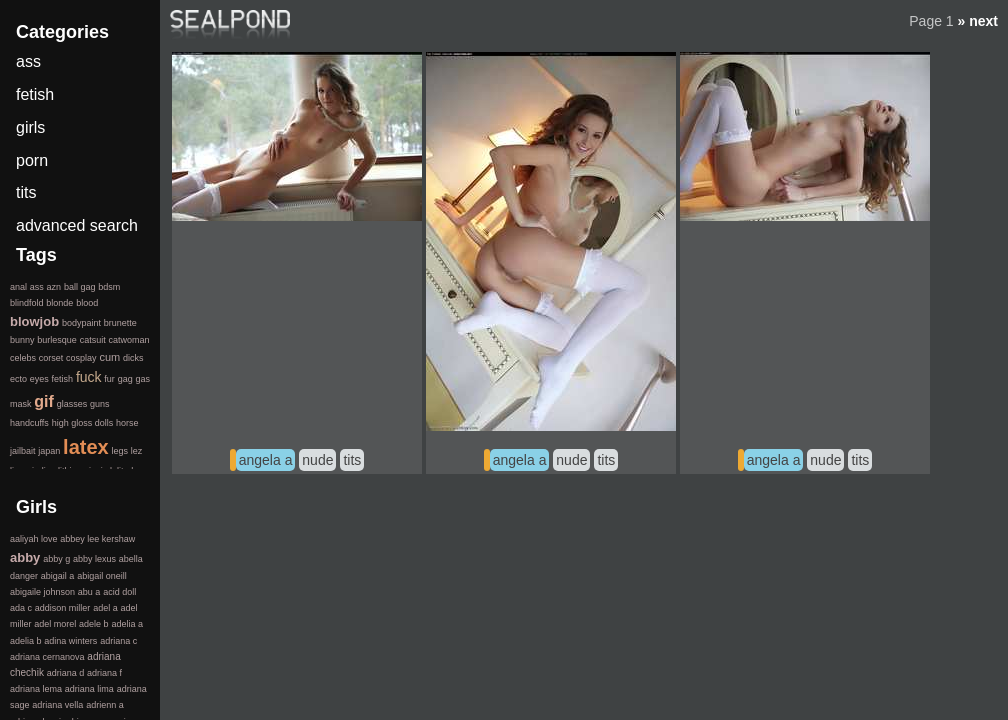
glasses (72, 404)
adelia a (127, 624)
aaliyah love (34, 539)
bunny (22, 340)
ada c (21, 608)
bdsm (109, 287)
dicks (133, 358)
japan (49, 451)
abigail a (58, 576)
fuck (89, 377)
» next (978, 21)
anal (18, 287)
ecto (18, 379)
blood (87, 303)
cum (109, 357)
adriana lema (36, 689)
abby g (56, 559)
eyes (39, 379)
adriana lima (89, 689)
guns (100, 404)
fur (109, 379)
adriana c (118, 641)
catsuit (93, 340)
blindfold (27, 303)
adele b (94, 624)
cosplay (81, 358)
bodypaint (81, 323)
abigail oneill (102, 576)
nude (317, 460)
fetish (35, 94)
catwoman (128, 340)
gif (44, 401)
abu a (89, 592)
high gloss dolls (83, 423)
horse (127, 423)
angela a (266, 460)
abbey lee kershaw (97, 539)
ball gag (80, 287)
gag (125, 379)
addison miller (63, 608)
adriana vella (57, 705)
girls (30, 127)
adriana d (66, 673)
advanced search (77, 225)
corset (51, 358)
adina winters (70, 641)
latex (86, 447)
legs (119, 451)
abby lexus (94, 559)
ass (28, 61)
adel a (105, 608)
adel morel (55, 624)
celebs (23, 358)
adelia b (26, 641)
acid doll (119, 592)
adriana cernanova (47, 657)
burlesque (57, 340)
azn (54, 287)
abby (25, 557)
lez (137, 451)
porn (32, 160)
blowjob (34, 321)
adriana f (104, 673)
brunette (120, 323)
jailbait (23, 451)
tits (352, 460)
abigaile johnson (42, 592)
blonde (59, 303)
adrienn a (105, 705)
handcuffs (29, 423)
